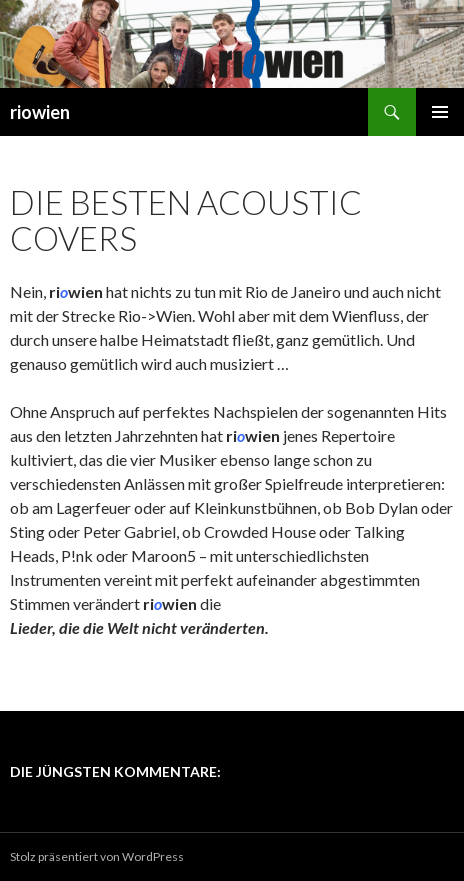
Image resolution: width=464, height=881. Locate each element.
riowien (40, 112)
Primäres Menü (440, 112)
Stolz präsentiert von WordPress (97, 856)
